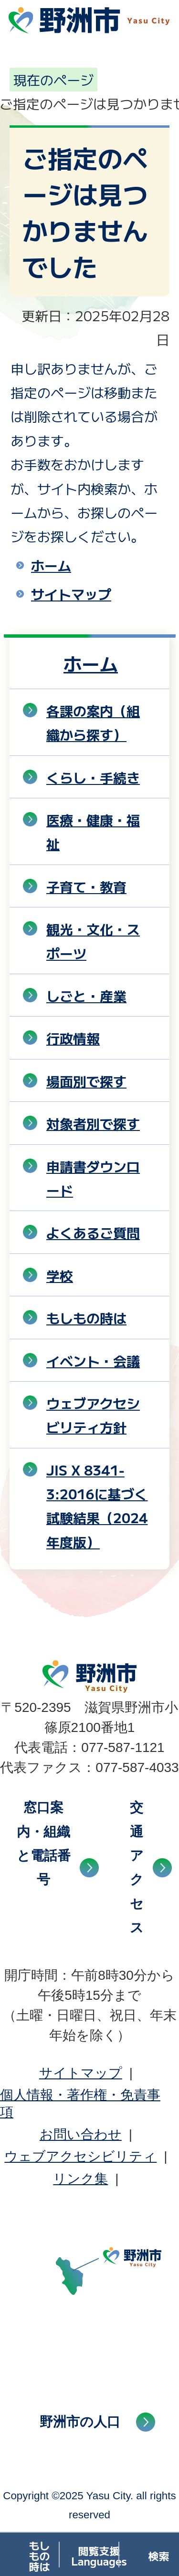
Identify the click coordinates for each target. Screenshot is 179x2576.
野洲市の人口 (80, 2421)
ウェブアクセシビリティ (80, 2156)
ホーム (51, 565)
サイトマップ (71, 593)
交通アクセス (137, 1867)
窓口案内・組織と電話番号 (44, 1843)
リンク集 (80, 2178)
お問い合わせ (81, 2134)
